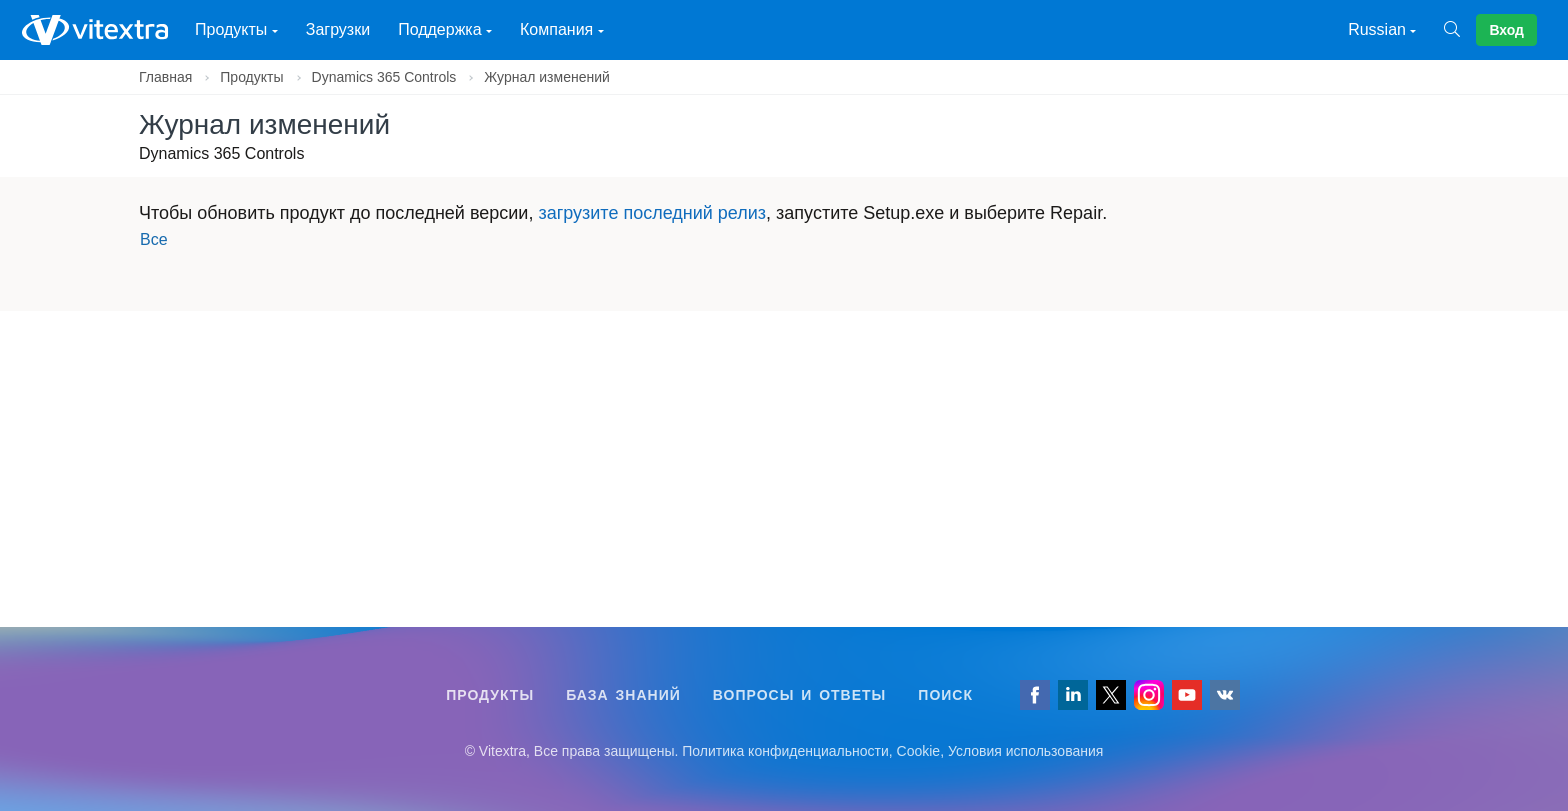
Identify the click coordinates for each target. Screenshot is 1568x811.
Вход (1506, 30)
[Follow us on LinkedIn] (1073, 695)
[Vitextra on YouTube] (1187, 695)
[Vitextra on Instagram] (1149, 695)
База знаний (623, 695)
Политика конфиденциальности (785, 751)
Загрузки (338, 29)
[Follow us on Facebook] (1035, 695)
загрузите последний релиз (652, 213)
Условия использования (1025, 751)
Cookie (919, 751)
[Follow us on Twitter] (1111, 695)
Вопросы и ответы (800, 695)
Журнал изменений (547, 77)
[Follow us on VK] (1225, 695)
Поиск (945, 695)
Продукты (251, 77)
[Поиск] (1460, 30)
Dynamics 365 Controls (384, 77)
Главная (165, 77)
